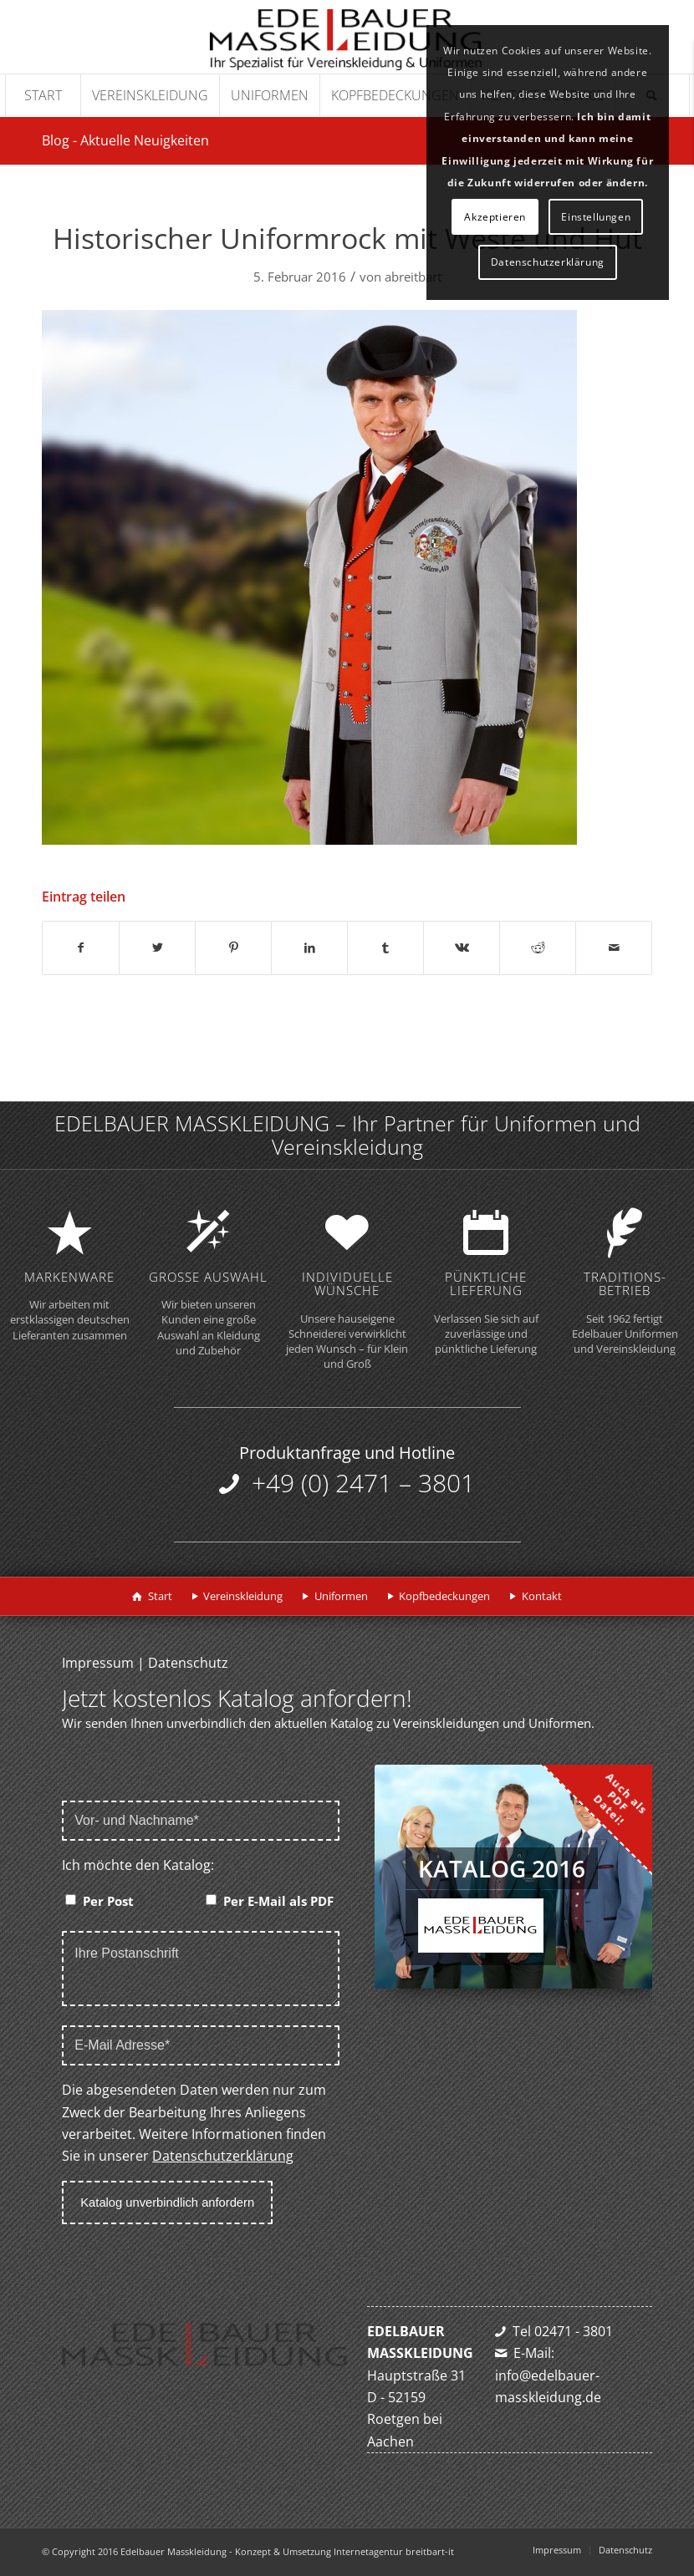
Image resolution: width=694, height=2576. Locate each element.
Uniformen (341, 1595)
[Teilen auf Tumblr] (385, 947)
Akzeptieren (495, 217)
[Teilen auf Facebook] (81, 947)
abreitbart (413, 276)
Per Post (108, 1901)
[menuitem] (42, 95)
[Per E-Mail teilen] (613, 947)
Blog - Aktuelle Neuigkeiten (125, 140)
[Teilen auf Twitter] (157, 947)
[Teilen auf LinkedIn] (309, 947)
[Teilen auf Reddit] (537, 947)
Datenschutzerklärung (222, 2156)
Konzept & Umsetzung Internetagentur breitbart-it (344, 2551)
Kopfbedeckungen (444, 1595)
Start (160, 1595)
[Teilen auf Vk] (461, 947)
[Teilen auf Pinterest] (233, 947)
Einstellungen (595, 217)
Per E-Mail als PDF (278, 1901)
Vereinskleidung (243, 1595)
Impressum (98, 1663)
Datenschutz (188, 1663)
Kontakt (542, 1595)
